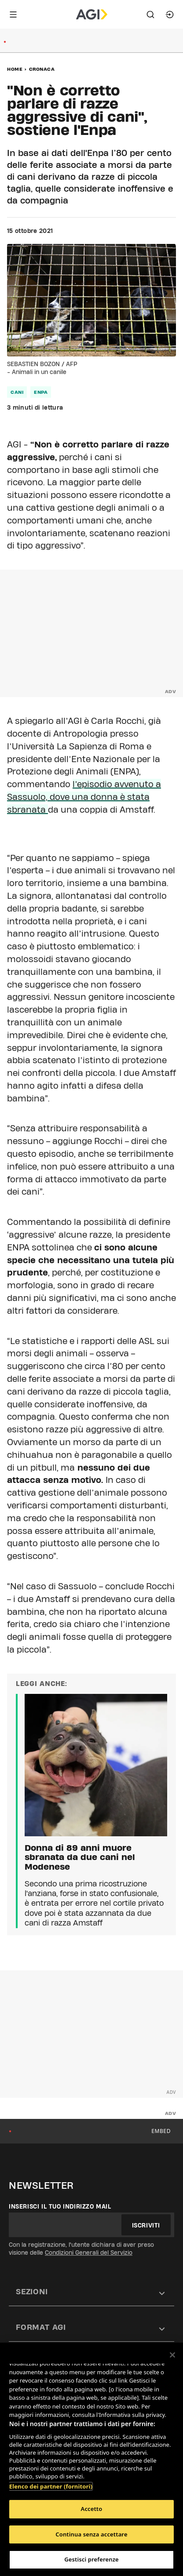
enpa (41, 392)
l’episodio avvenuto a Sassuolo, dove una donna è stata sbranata (84, 797)
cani (17, 392)
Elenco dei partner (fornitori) (50, 2486)
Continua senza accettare (91, 2534)
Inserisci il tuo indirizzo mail (60, 2206)
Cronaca (42, 69)
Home (14, 69)
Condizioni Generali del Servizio (88, 2252)
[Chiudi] (172, 2355)
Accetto (91, 2509)
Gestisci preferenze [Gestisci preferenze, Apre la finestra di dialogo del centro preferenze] (91, 2559)
